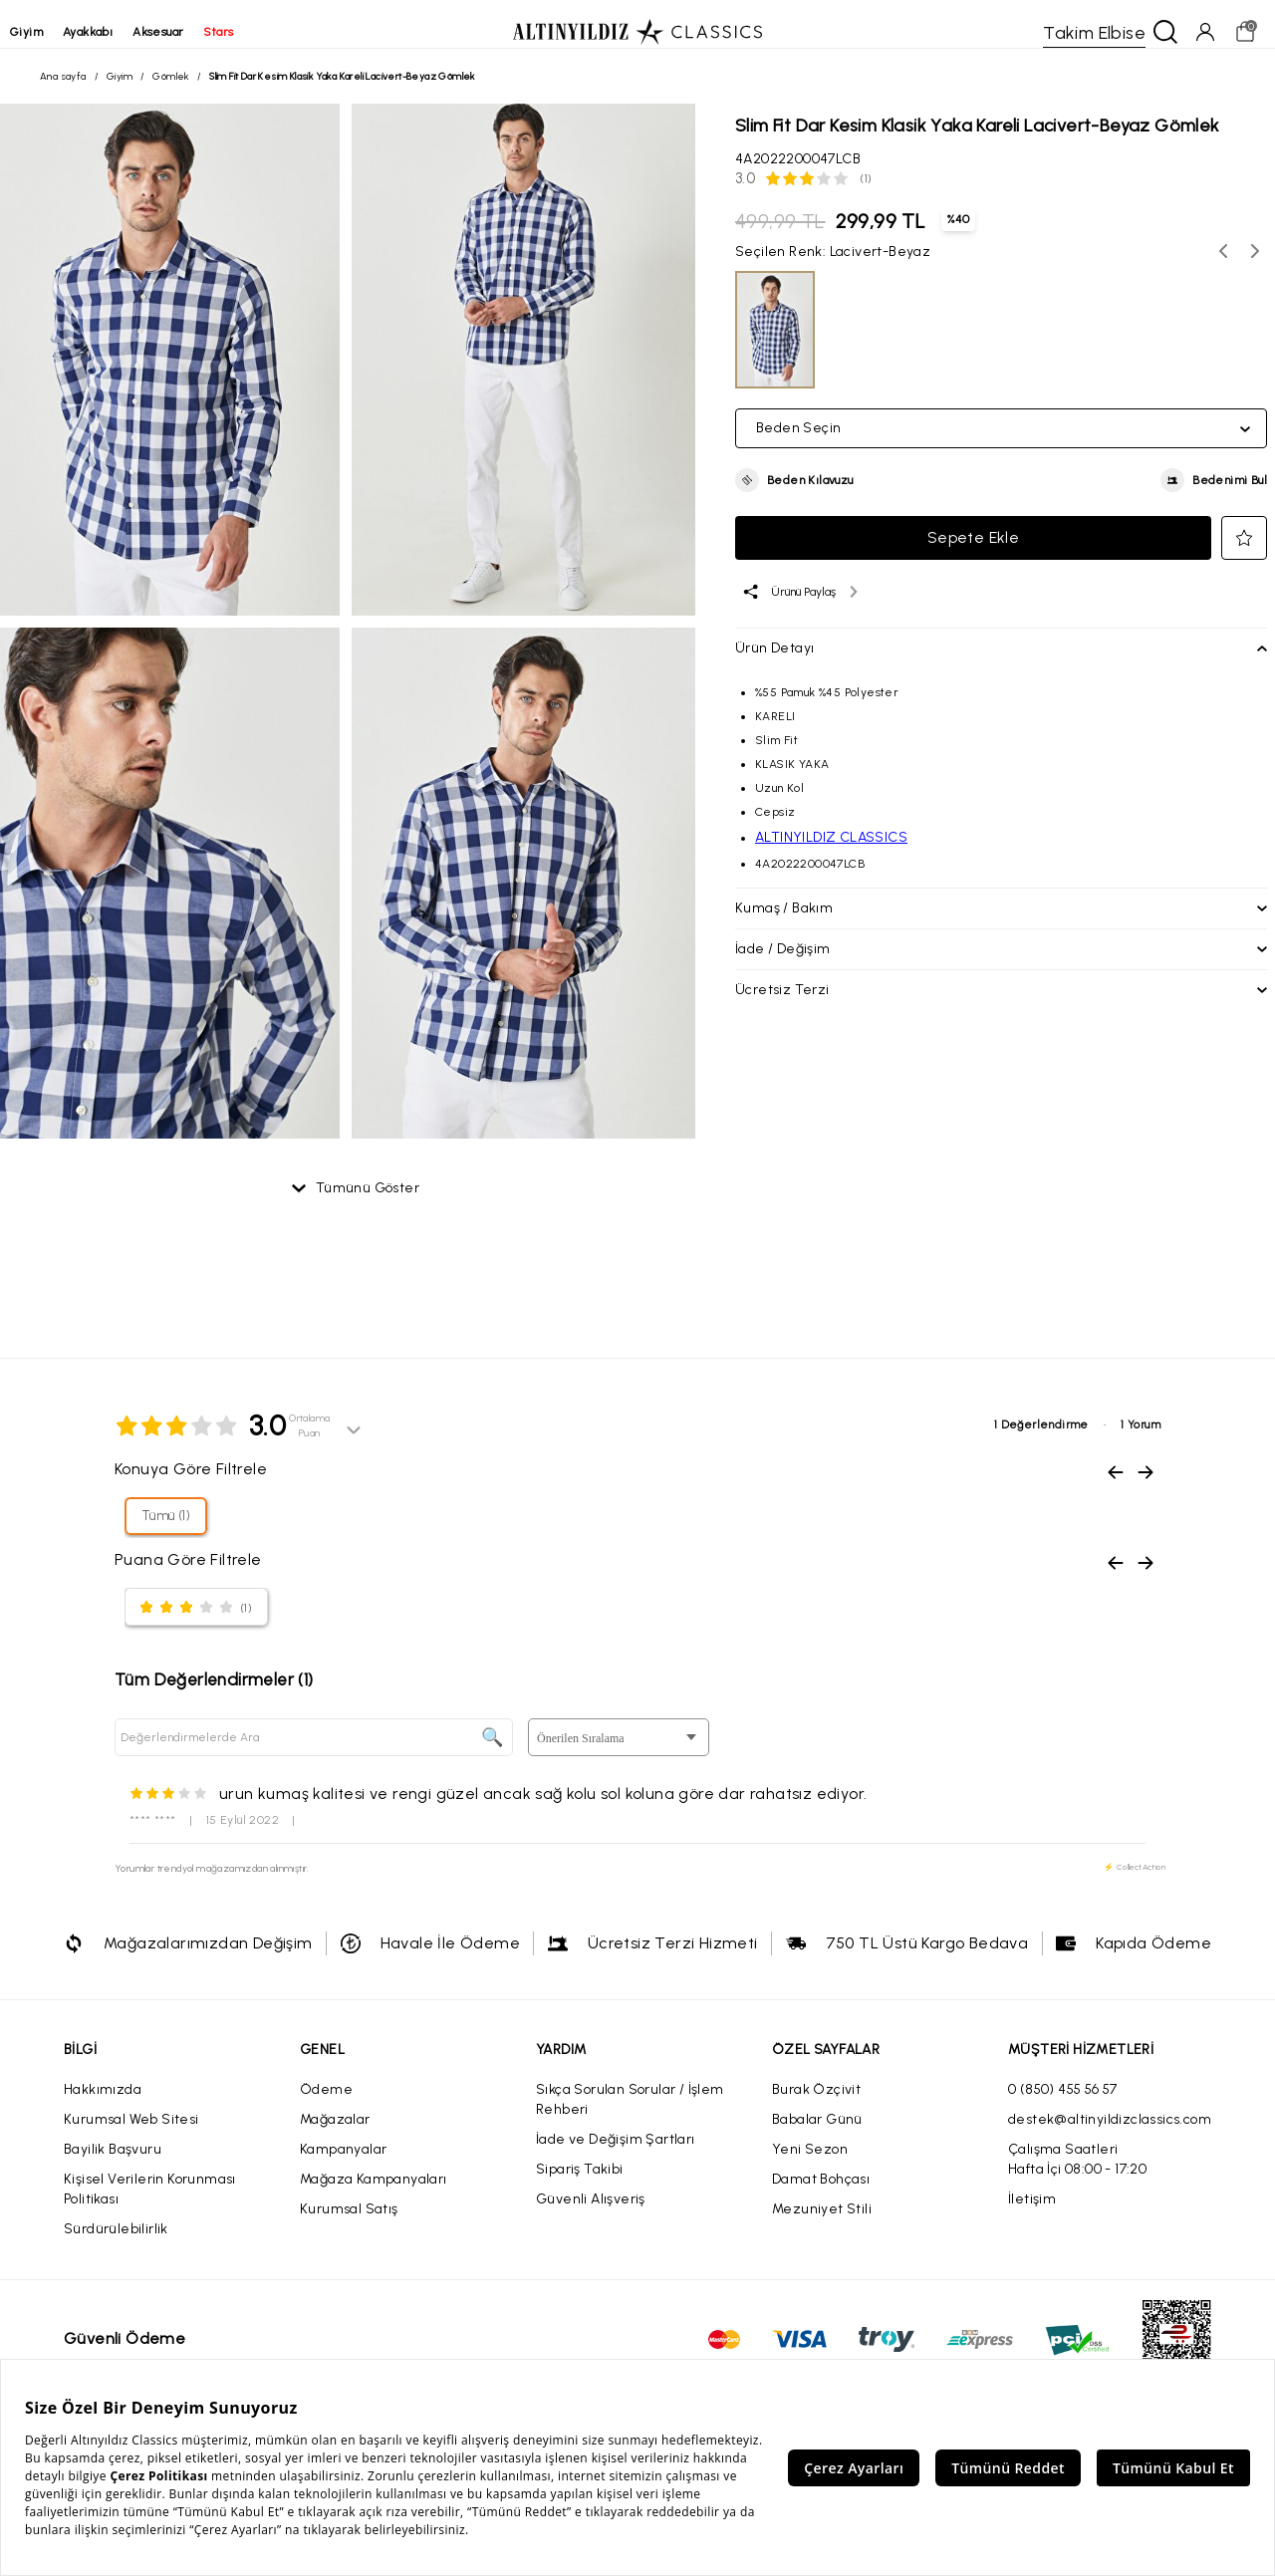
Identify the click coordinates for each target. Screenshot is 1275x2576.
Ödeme (326, 2105)
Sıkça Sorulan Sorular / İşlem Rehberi (630, 2115)
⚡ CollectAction (1134, 1883)
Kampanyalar (343, 2165)
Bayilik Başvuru (112, 2165)
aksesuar (187, 32)
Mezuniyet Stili (822, 2224)
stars (248, 32)
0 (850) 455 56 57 (1063, 2105)
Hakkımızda (102, 2105)
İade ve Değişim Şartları (615, 2155)
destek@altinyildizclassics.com (1109, 2135)
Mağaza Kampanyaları (373, 2195)
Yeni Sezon (810, 2165)
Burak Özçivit (816, 2105)
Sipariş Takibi (580, 2185)
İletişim (1032, 2214)
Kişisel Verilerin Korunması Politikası (150, 2205)
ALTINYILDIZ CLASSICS (831, 845)
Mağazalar (335, 2135)
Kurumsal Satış (349, 2224)
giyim (56, 32)
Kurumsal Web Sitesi (131, 2135)
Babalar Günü (817, 2135)
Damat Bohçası (821, 2195)
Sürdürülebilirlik (116, 2244)
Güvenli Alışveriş (590, 2214)
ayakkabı (117, 32)
